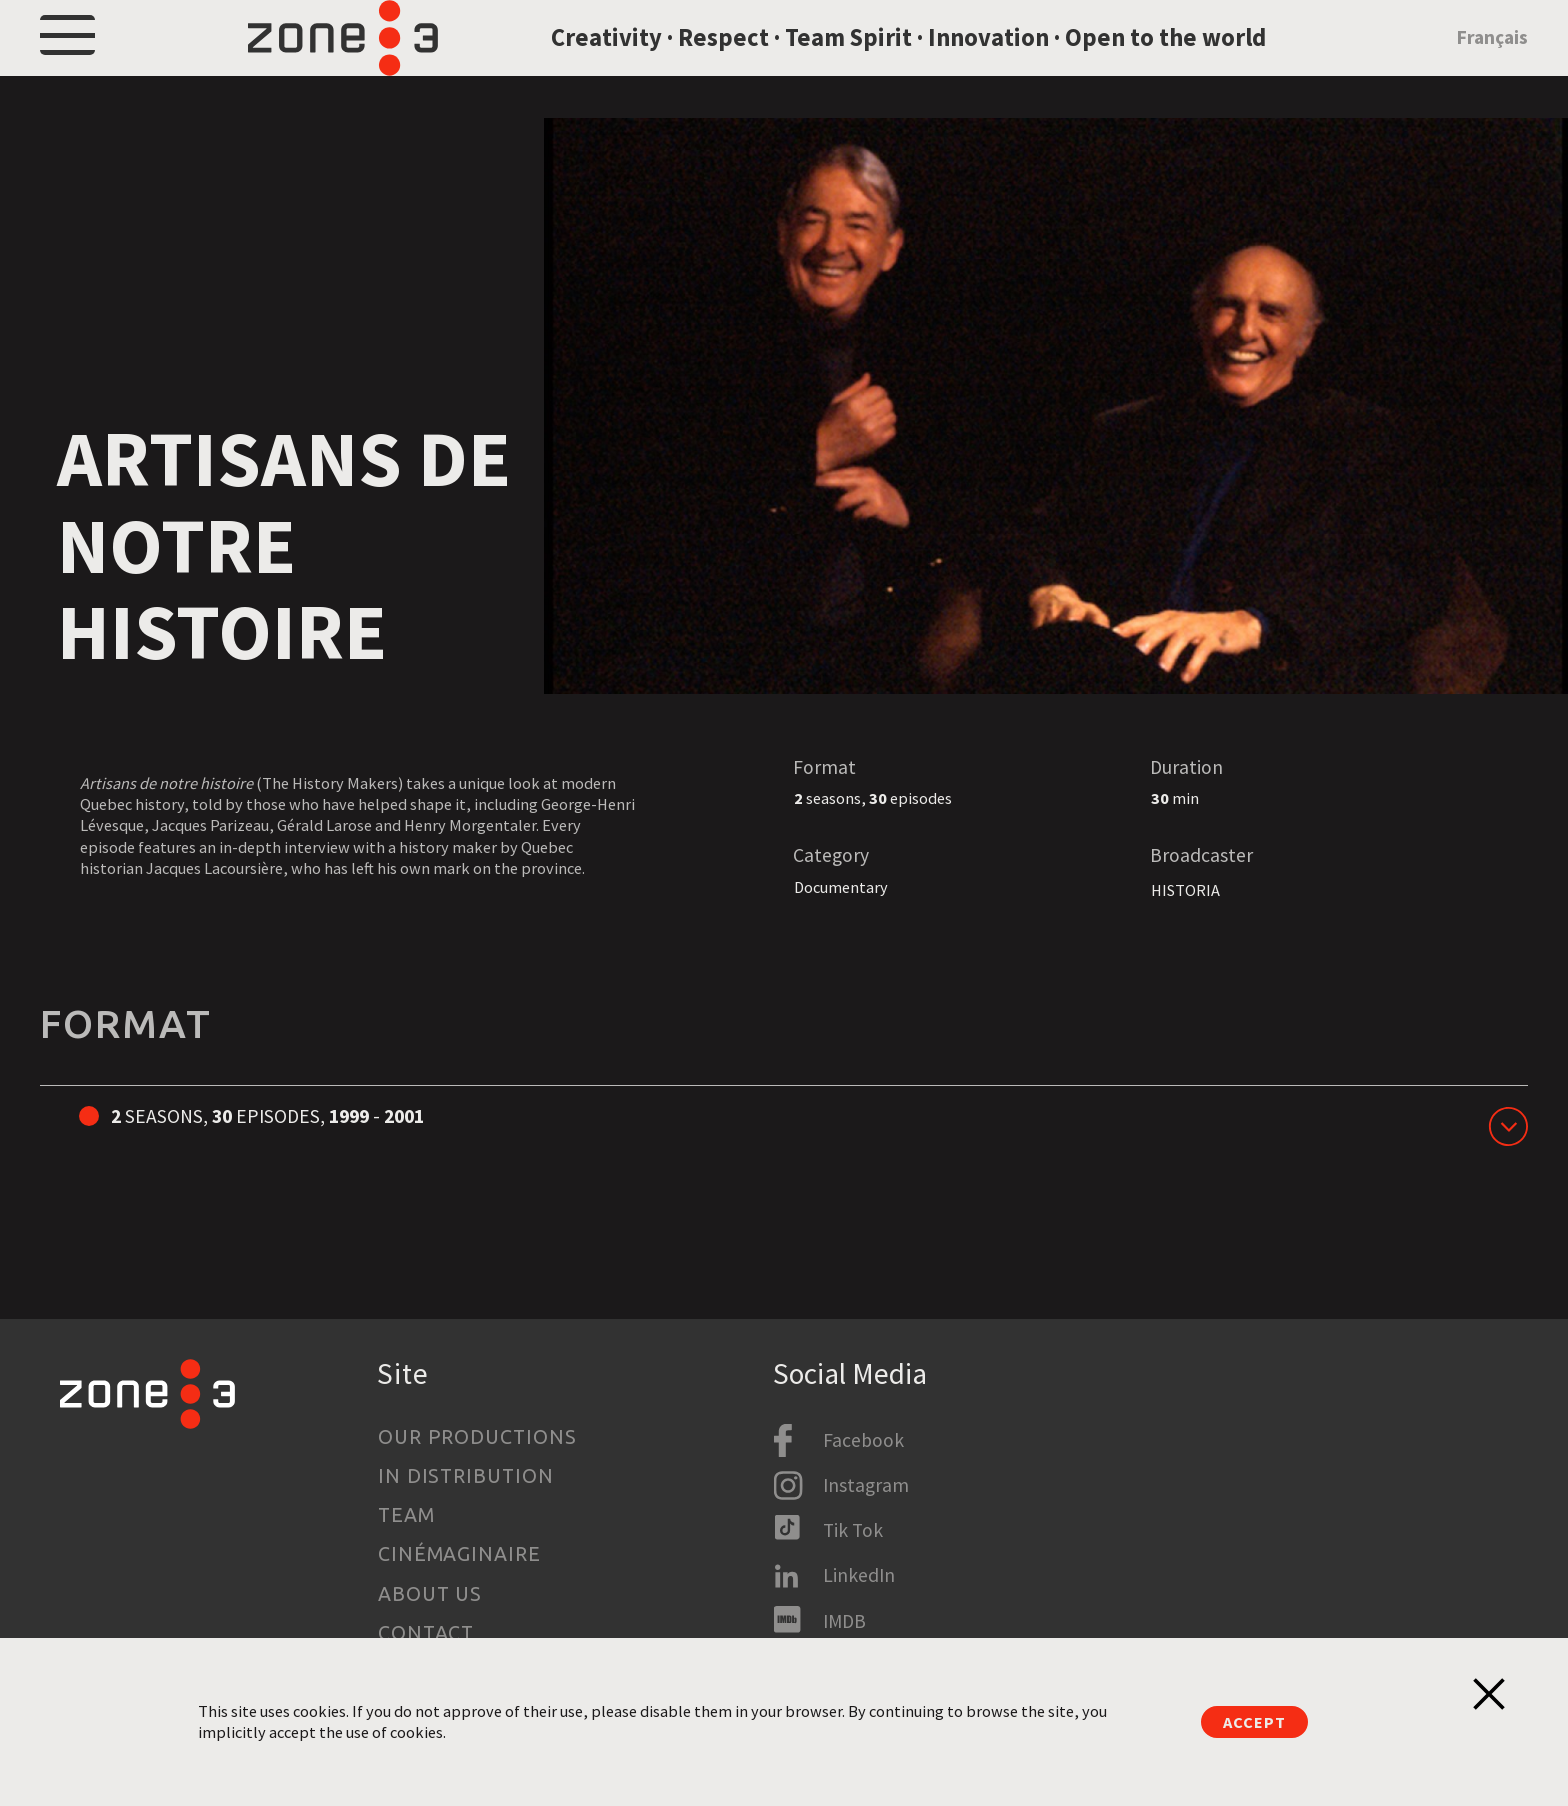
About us (430, 1594)
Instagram (866, 1485)
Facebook (863, 1440)
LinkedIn (859, 1575)
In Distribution (466, 1476)
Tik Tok (853, 1530)
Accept (1254, 1722)
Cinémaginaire (460, 1554)
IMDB (844, 1621)
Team (406, 1515)
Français (1492, 63)
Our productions (478, 1437)
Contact (426, 1633)
